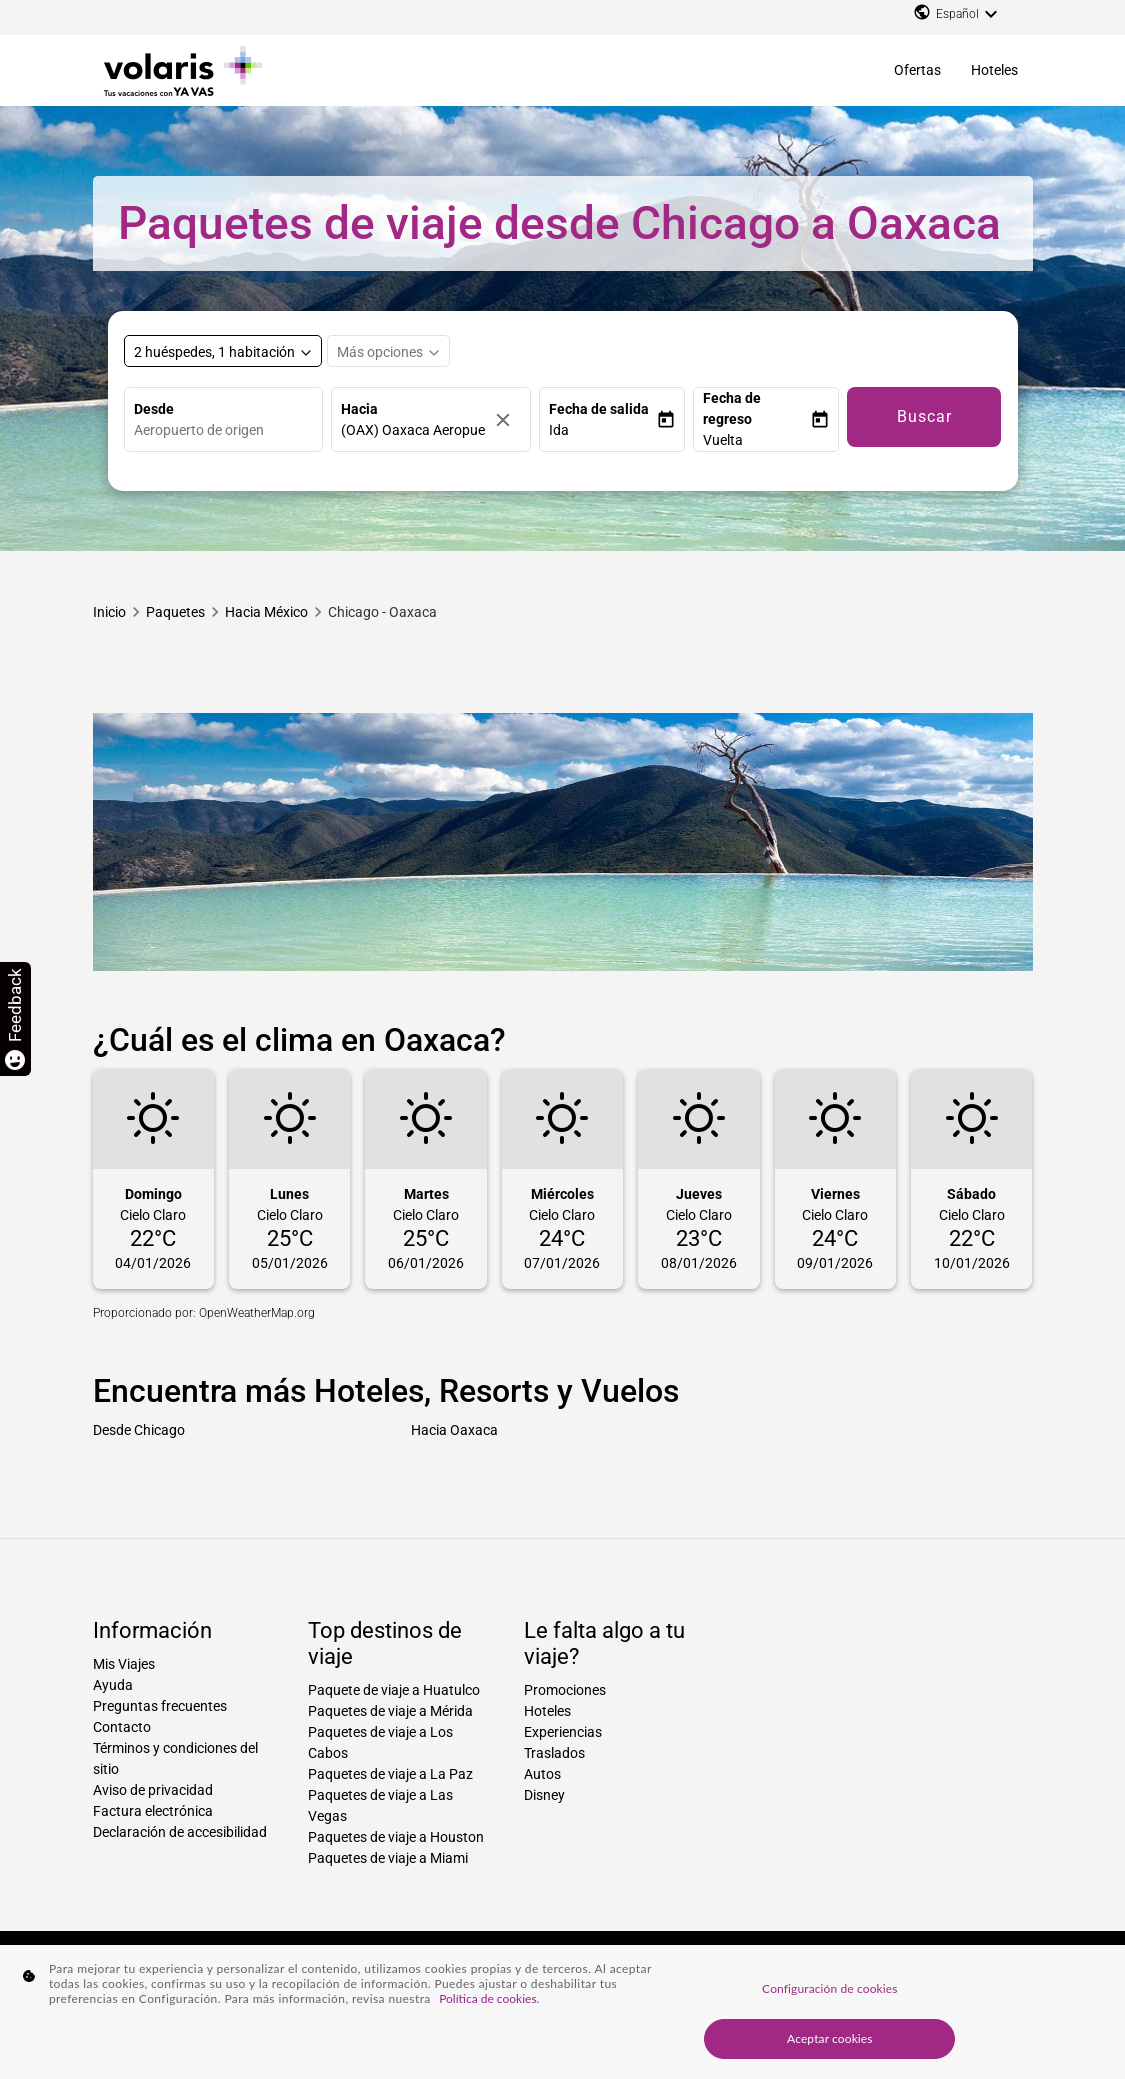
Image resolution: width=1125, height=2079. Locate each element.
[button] (602, 430)
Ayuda (113, 1685)
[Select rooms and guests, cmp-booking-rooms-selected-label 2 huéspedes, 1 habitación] (223, 351)
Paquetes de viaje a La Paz (390, 1774)
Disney (544, 1795)
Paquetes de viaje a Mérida (390, 1711)
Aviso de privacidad (153, 1790)
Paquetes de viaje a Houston (396, 1837)
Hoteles (994, 70)
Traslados (554, 1753)
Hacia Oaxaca (454, 1430)
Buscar (924, 416)
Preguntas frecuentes (160, 1706)
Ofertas (917, 70)
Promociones (565, 1690)
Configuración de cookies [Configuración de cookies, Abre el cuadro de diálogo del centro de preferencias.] (829, 1988)
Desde (154, 409)
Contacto (122, 1727)
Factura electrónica (153, 1811)
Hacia (359, 409)
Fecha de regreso (732, 408)
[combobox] (228, 430)
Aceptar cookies (830, 2038)
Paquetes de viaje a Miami (388, 1858)
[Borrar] (508, 419)
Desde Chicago (139, 1430)
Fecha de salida (599, 409)
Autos (542, 1774)
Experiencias (563, 1732)
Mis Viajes (124, 1664)
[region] (562, 2012)
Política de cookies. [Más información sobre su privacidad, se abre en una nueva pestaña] (489, 1998)
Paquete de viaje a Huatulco (394, 1690)
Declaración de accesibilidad (180, 1832)
